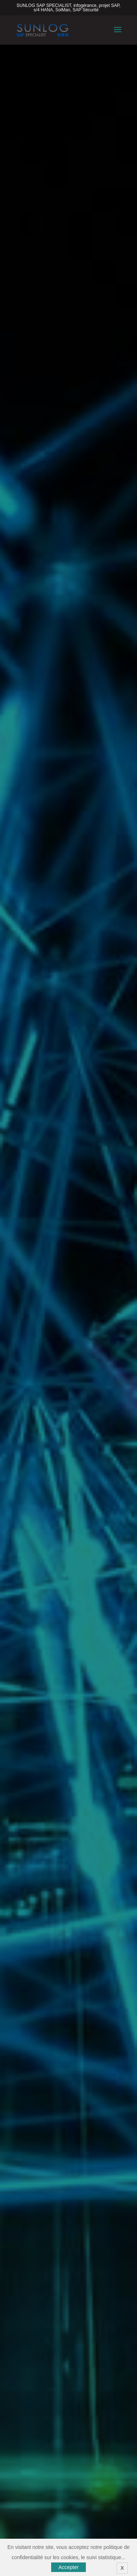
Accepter (68, 2567)
